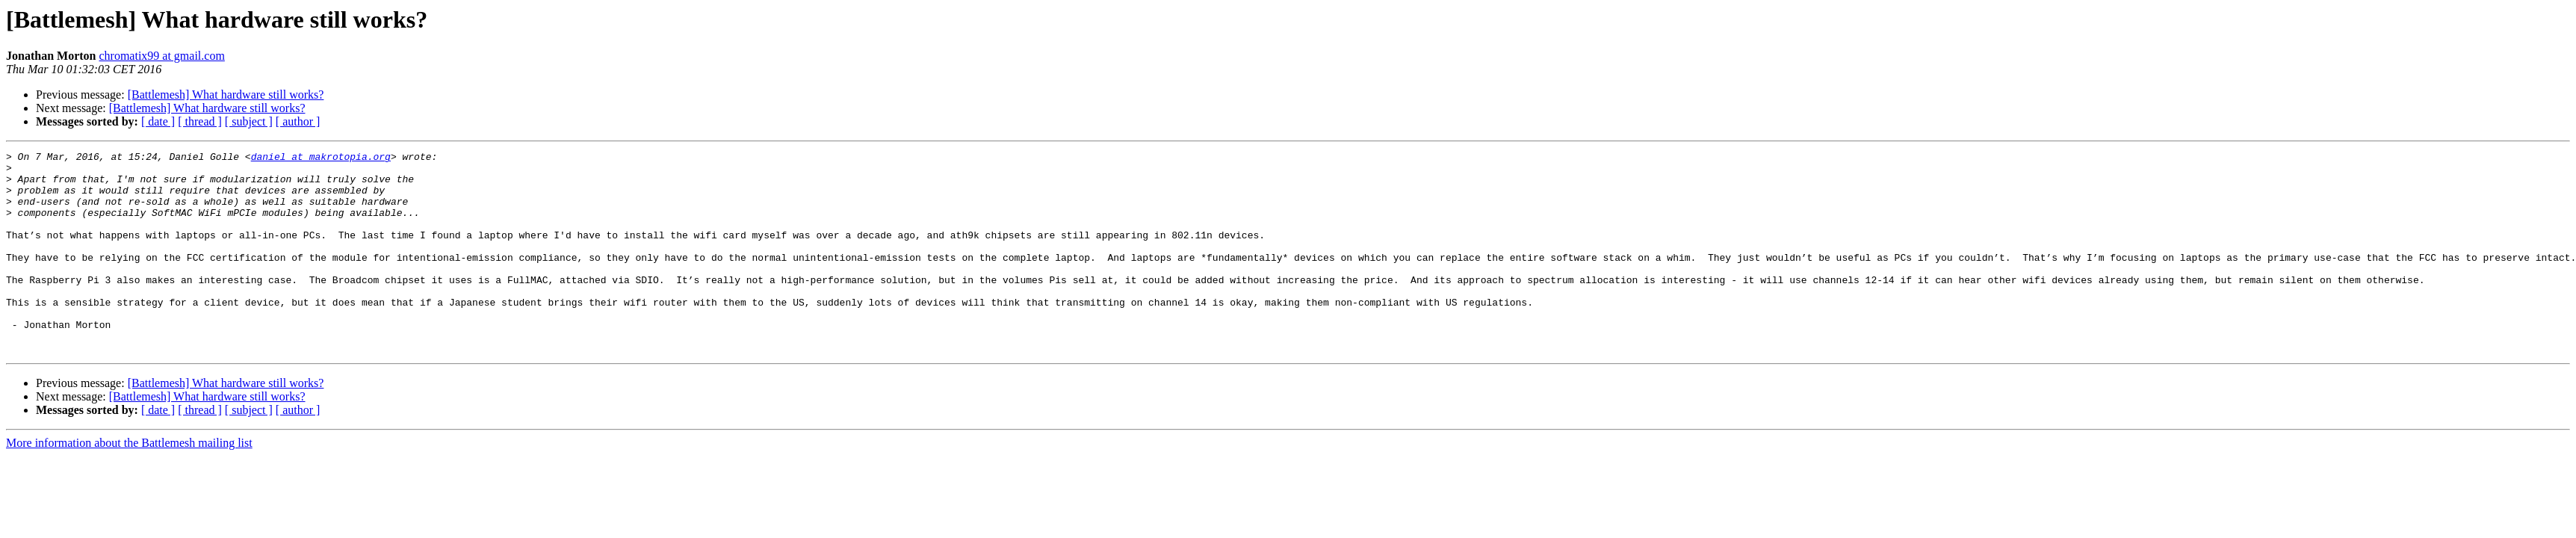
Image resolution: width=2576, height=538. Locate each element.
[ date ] (158, 121)
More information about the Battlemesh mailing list (129, 483)
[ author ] (298, 121)
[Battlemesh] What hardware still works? (226, 94)
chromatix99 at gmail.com (161, 55)
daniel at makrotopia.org (321, 158)
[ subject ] (249, 121)
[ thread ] (200, 121)
